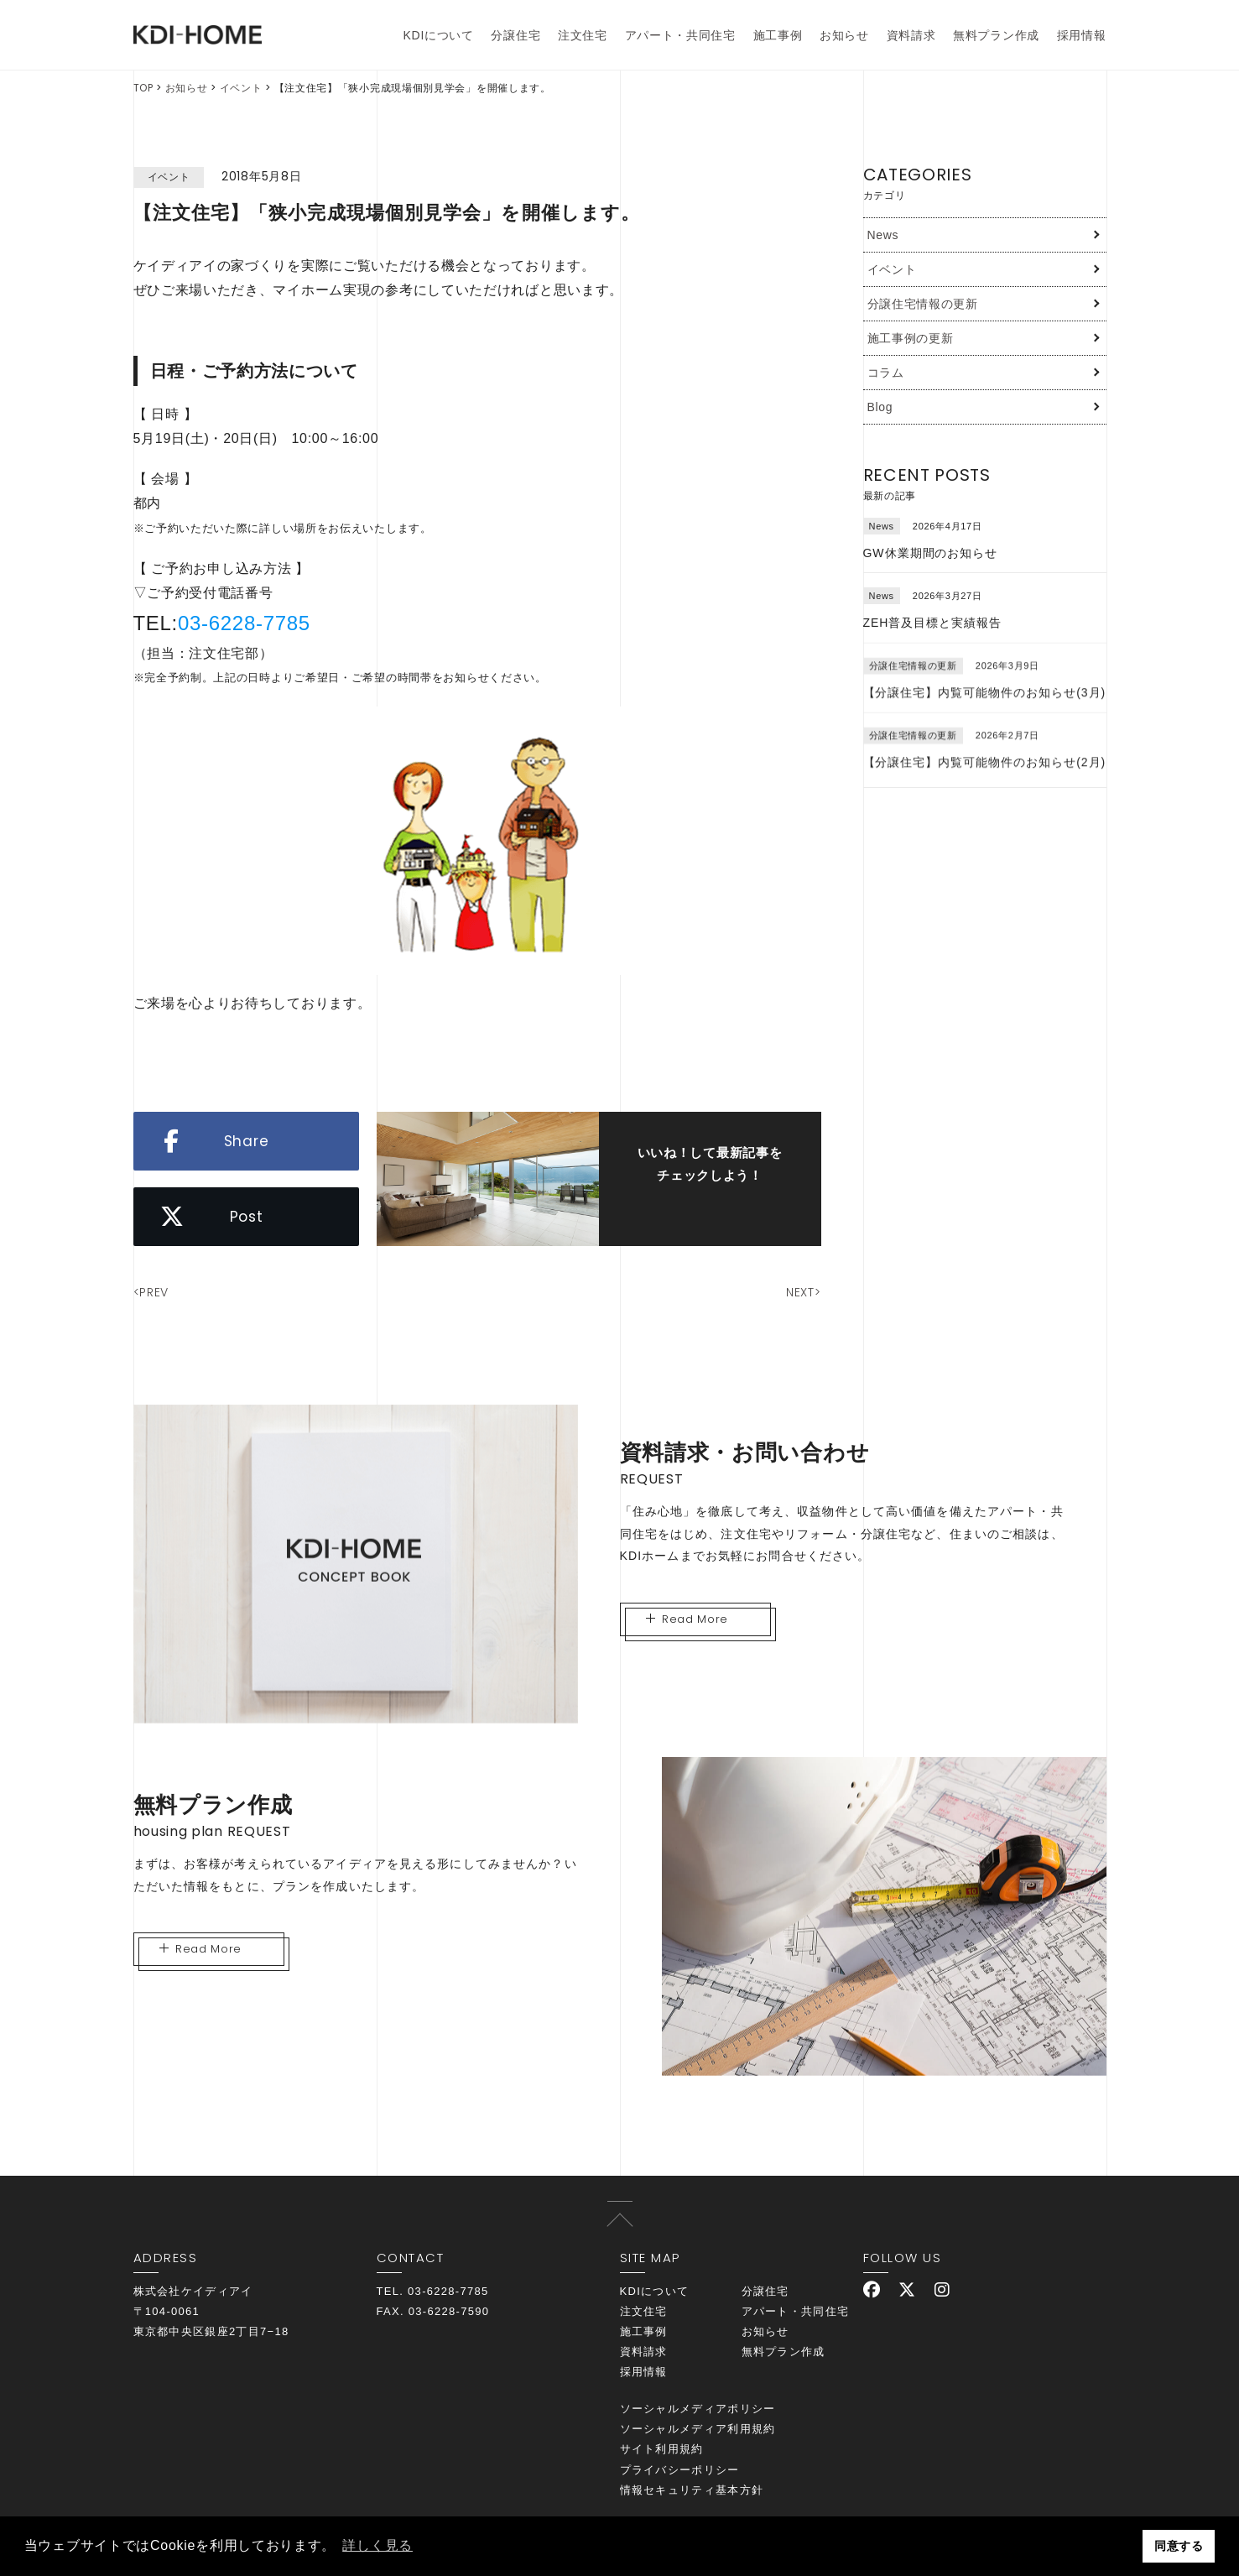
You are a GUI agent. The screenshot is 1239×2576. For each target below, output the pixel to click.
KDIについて (438, 35)
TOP (143, 88)
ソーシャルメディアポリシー (698, 2408)
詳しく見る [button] (377, 2545)
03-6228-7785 (244, 623)
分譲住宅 (515, 35)
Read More (687, 1619)
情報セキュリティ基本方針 (692, 2490)
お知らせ (844, 35)
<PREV (151, 1292)
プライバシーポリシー (680, 2470)
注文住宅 (582, 35)
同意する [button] (1179, 2546)
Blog (880, 407)
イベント (241, 88)
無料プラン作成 (996, 35)
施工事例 (778, 35)
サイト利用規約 (662, 2449)
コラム (885, 372)
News (883, 235)
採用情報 (1081, 35)
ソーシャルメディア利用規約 (698, 2428)
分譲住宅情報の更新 (922, 303)
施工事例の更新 (910, 338)
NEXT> (803, 1292)
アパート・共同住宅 (680, 35)
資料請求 (911, 35)
